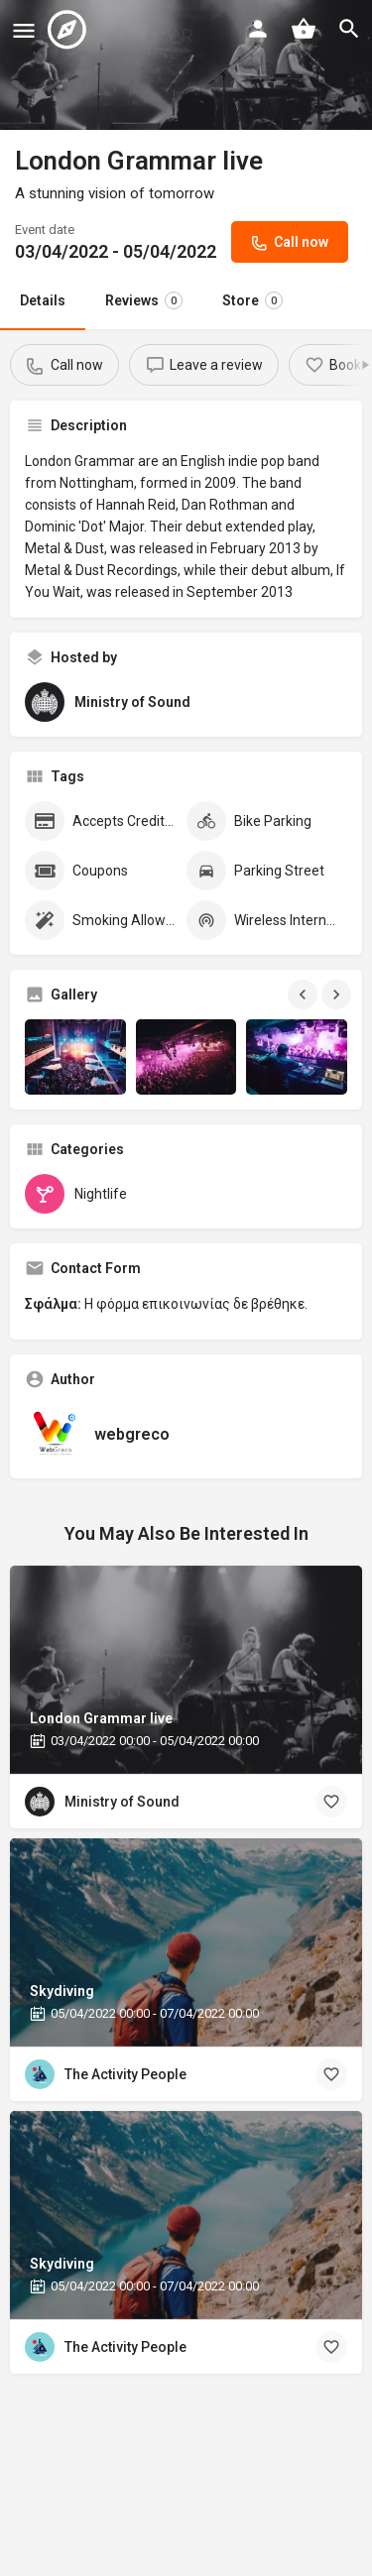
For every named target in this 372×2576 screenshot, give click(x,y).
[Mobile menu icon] (24, 30)
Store (252, 300)
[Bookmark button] (331, 1801)
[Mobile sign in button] (258, 29)
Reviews (144, 300)
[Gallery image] (75, 1057)
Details (42, 300)
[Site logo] (69, 30)
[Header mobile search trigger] (349, 29)
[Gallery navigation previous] (304, 994)
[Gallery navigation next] (338, 994)
